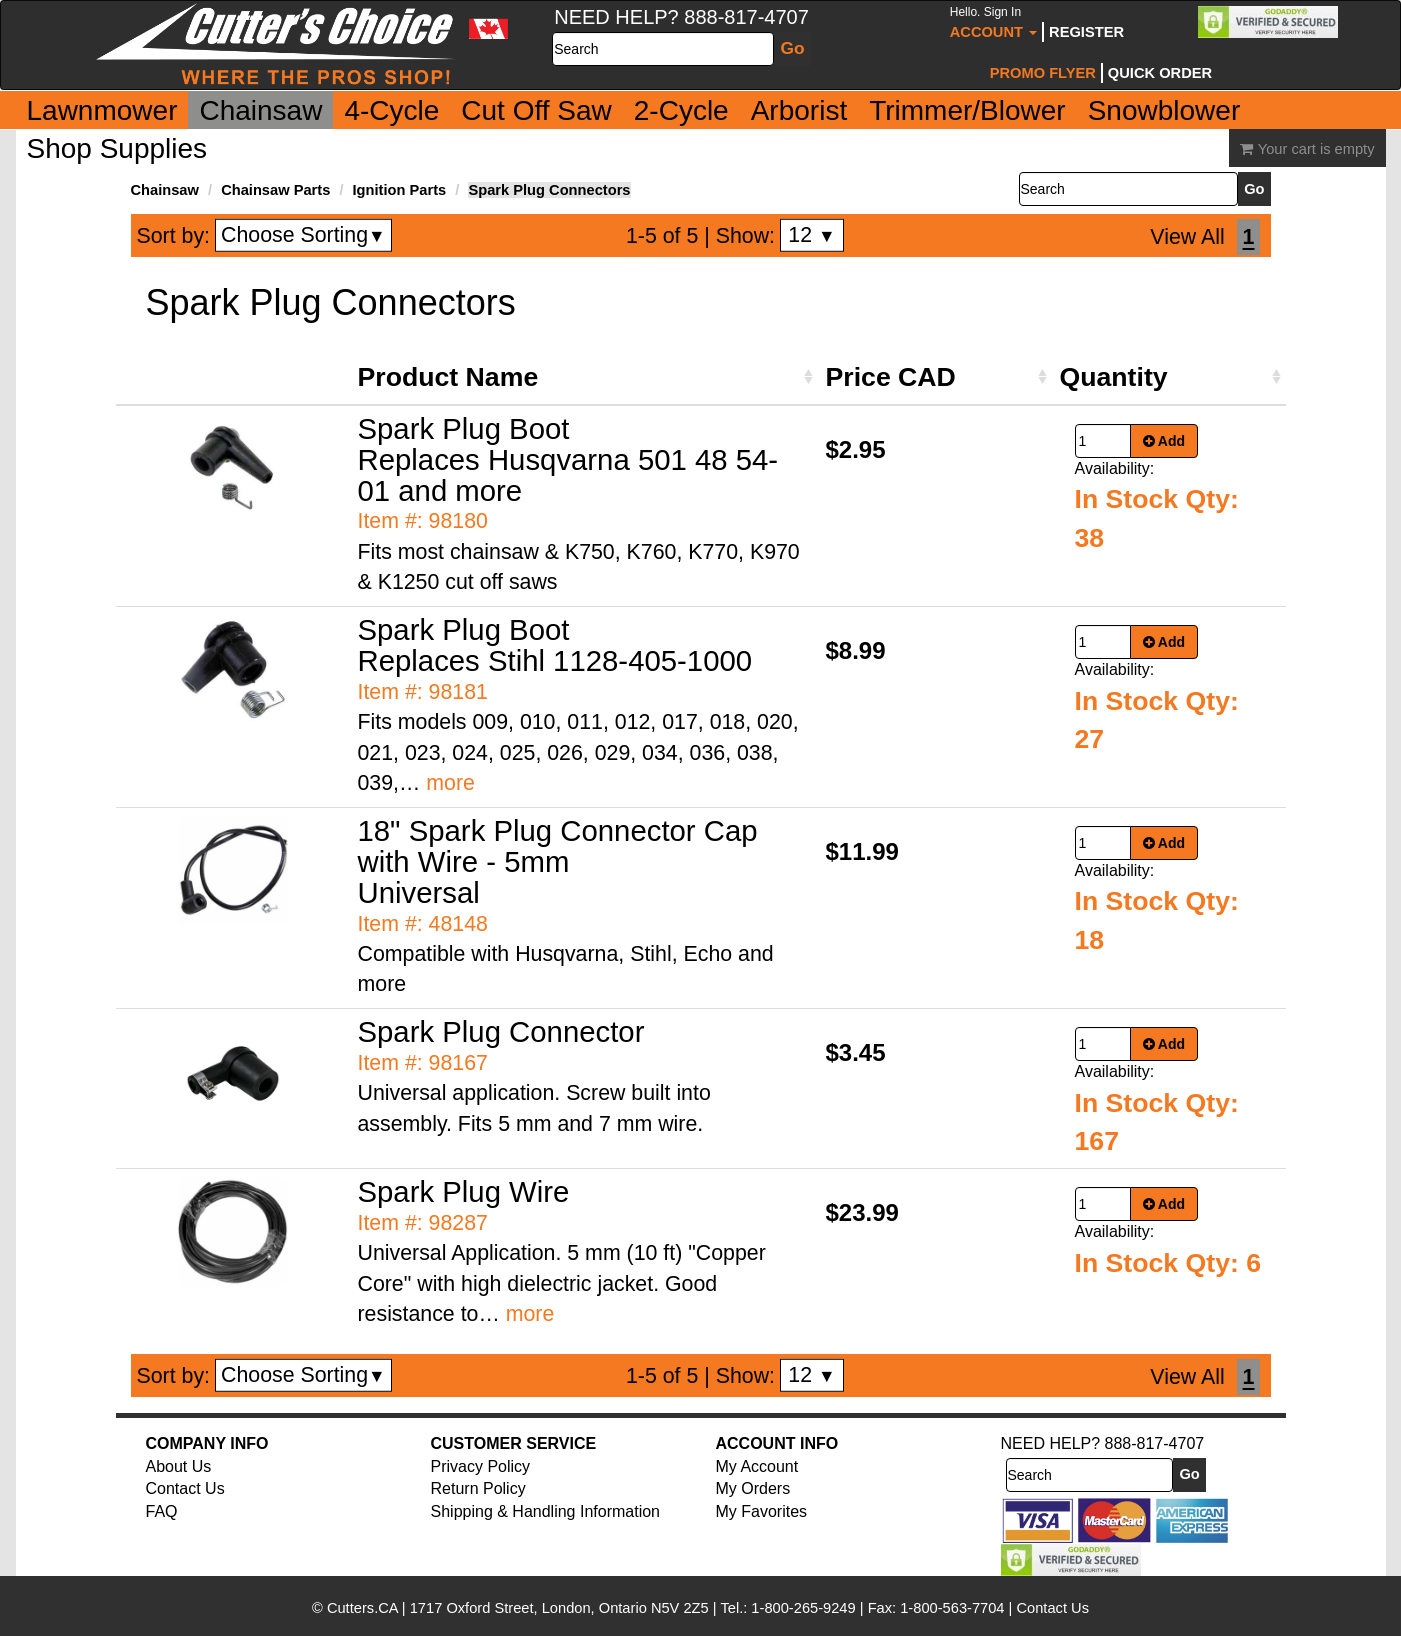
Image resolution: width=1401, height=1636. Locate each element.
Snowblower (1164, 110)
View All (1187, 237)
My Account (757, 1466)
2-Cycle (681, 110)
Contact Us (185, 1488)
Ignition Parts (400, 190)
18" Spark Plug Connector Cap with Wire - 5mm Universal (558, 861)
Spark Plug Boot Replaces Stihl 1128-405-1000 (555, 645)
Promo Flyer (1043, 73)
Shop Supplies (117, 148)
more (450, 783)
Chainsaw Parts (275, 190)
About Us (179, 1466)
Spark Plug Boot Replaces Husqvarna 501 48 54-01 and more (568, 459)
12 (811, 235)
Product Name (448, 377)
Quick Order (1160, 73)
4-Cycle (391, 110)
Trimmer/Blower (967, 110)
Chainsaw (260, 110)
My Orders (753, 1488)
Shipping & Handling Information (545, 1511)
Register (1086, 32)
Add (1164, 441)
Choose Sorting (303, 235)
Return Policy (478, 1488)
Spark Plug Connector (501, 1031)
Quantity (1114, 377)
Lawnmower (102, 110)
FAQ (162, 1511)
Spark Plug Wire (464, 1191)
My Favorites (762, 1511)
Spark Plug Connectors (549, 190)
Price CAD (891, 377)
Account (993, 22)
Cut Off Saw (536, 110)
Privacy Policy (481, 1466)
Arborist (799, 110)
